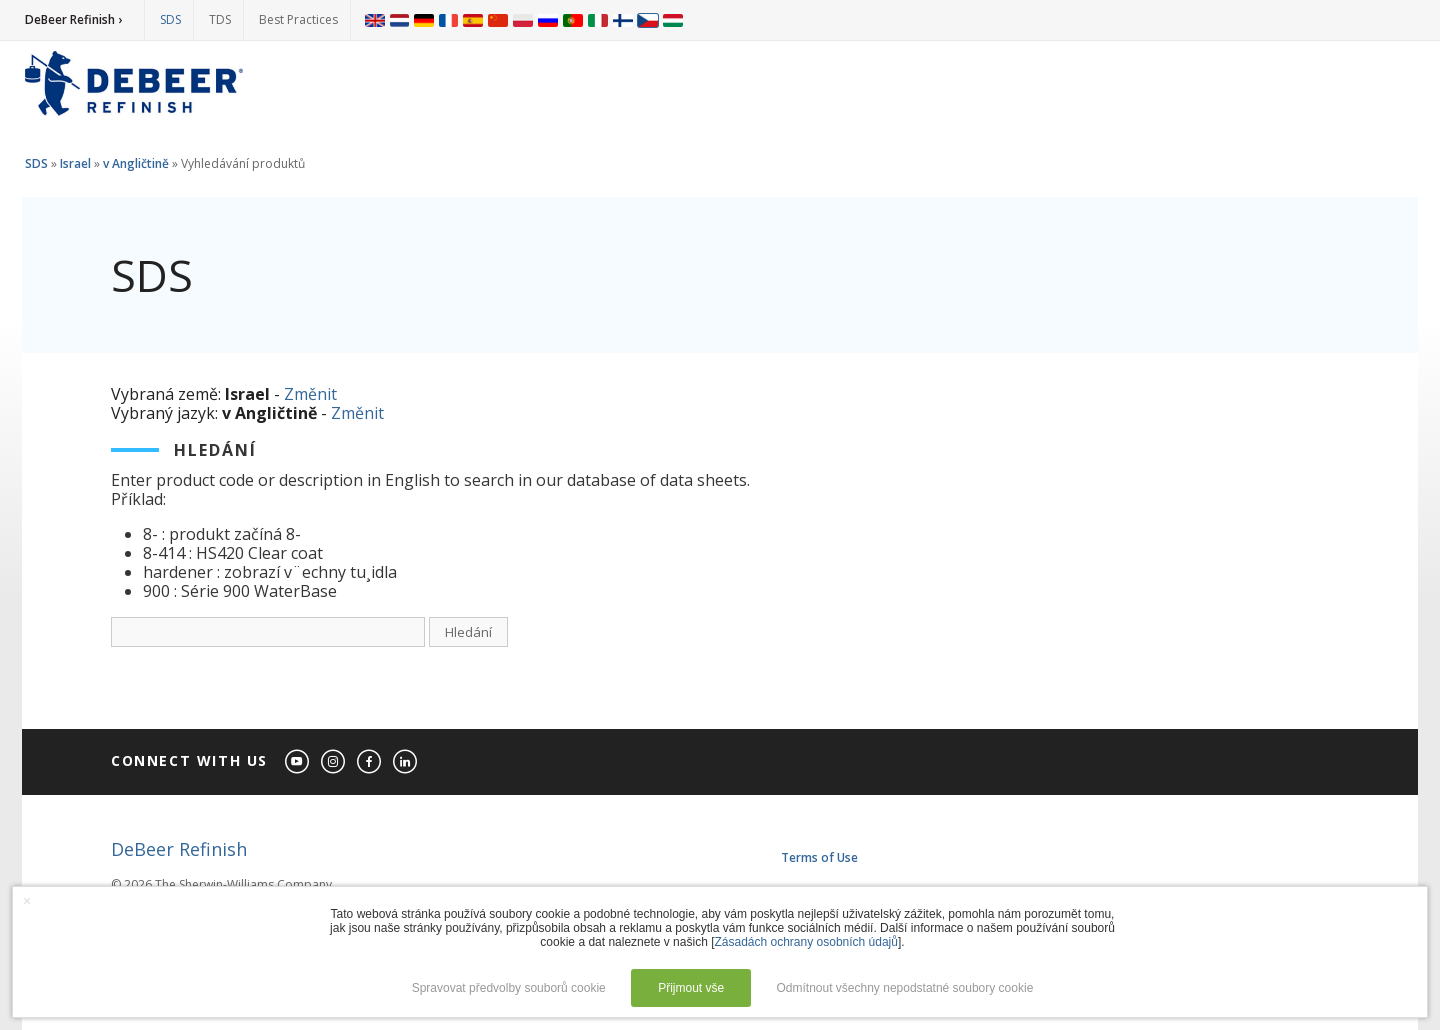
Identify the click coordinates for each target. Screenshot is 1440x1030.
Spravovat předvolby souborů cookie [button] (509, 988)
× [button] (27, 901)
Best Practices (298, 19)
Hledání (468, 632)
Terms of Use (819, 857)
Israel (75, 163)
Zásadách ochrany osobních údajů (805, 942)
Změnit (310, 394)
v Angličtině (136, 163)
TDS (220, 19)
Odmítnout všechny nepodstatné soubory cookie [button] (904, 988)
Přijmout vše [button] (691, 988)
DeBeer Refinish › (73, 19)
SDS (170, 19)
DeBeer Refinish (179, 849)
